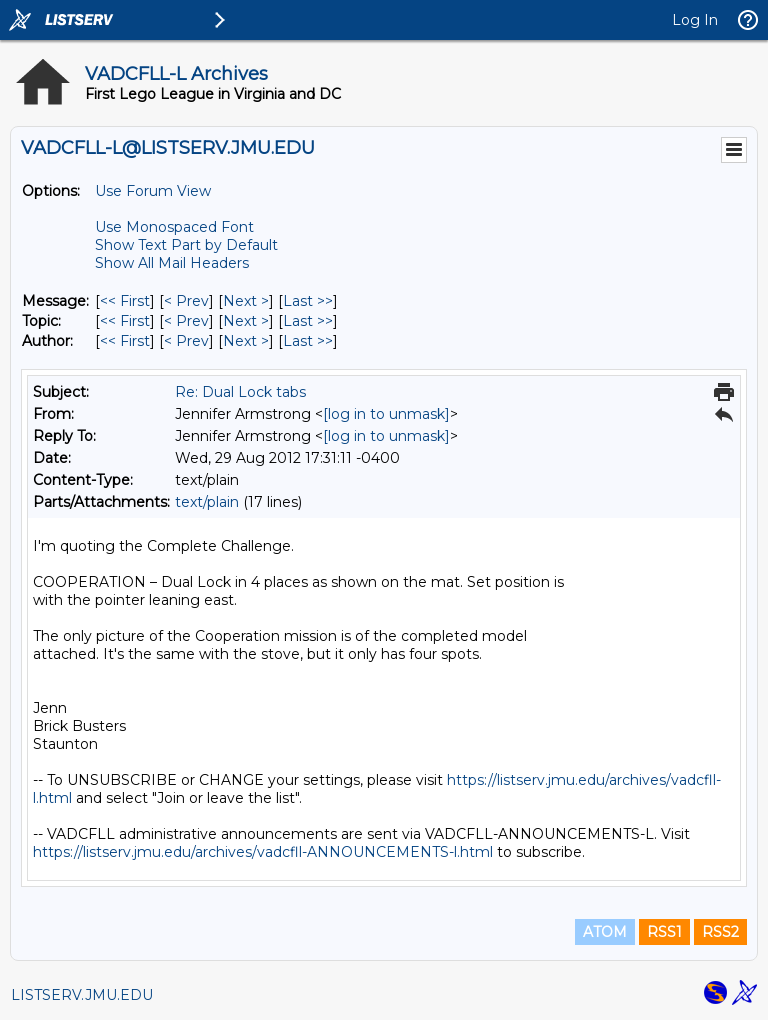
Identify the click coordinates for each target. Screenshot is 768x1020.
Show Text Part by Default (186, 245)
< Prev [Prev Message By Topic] (186, 321)
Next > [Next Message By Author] (246, 341)
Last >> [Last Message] (308, 301)
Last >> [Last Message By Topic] (308, 321)
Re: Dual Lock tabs (240, 392)
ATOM (605, 932)
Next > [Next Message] (246, 301)
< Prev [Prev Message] (186, 301)
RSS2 (720, 932)
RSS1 (664, 932)
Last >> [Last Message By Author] (308, 341)
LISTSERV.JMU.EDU (82, 995)
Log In (695, 20)
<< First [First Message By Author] (125, 341)
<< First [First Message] (125, 301)
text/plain (207, 502)
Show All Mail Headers (172, 263)
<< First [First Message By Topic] (125, 321)
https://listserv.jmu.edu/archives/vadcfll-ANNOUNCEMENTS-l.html (263, 852)
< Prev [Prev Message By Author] (186, 341)
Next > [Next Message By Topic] (246, 321)
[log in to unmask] (386, 414)
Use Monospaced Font (174, 227)
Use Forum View (153, 191)
